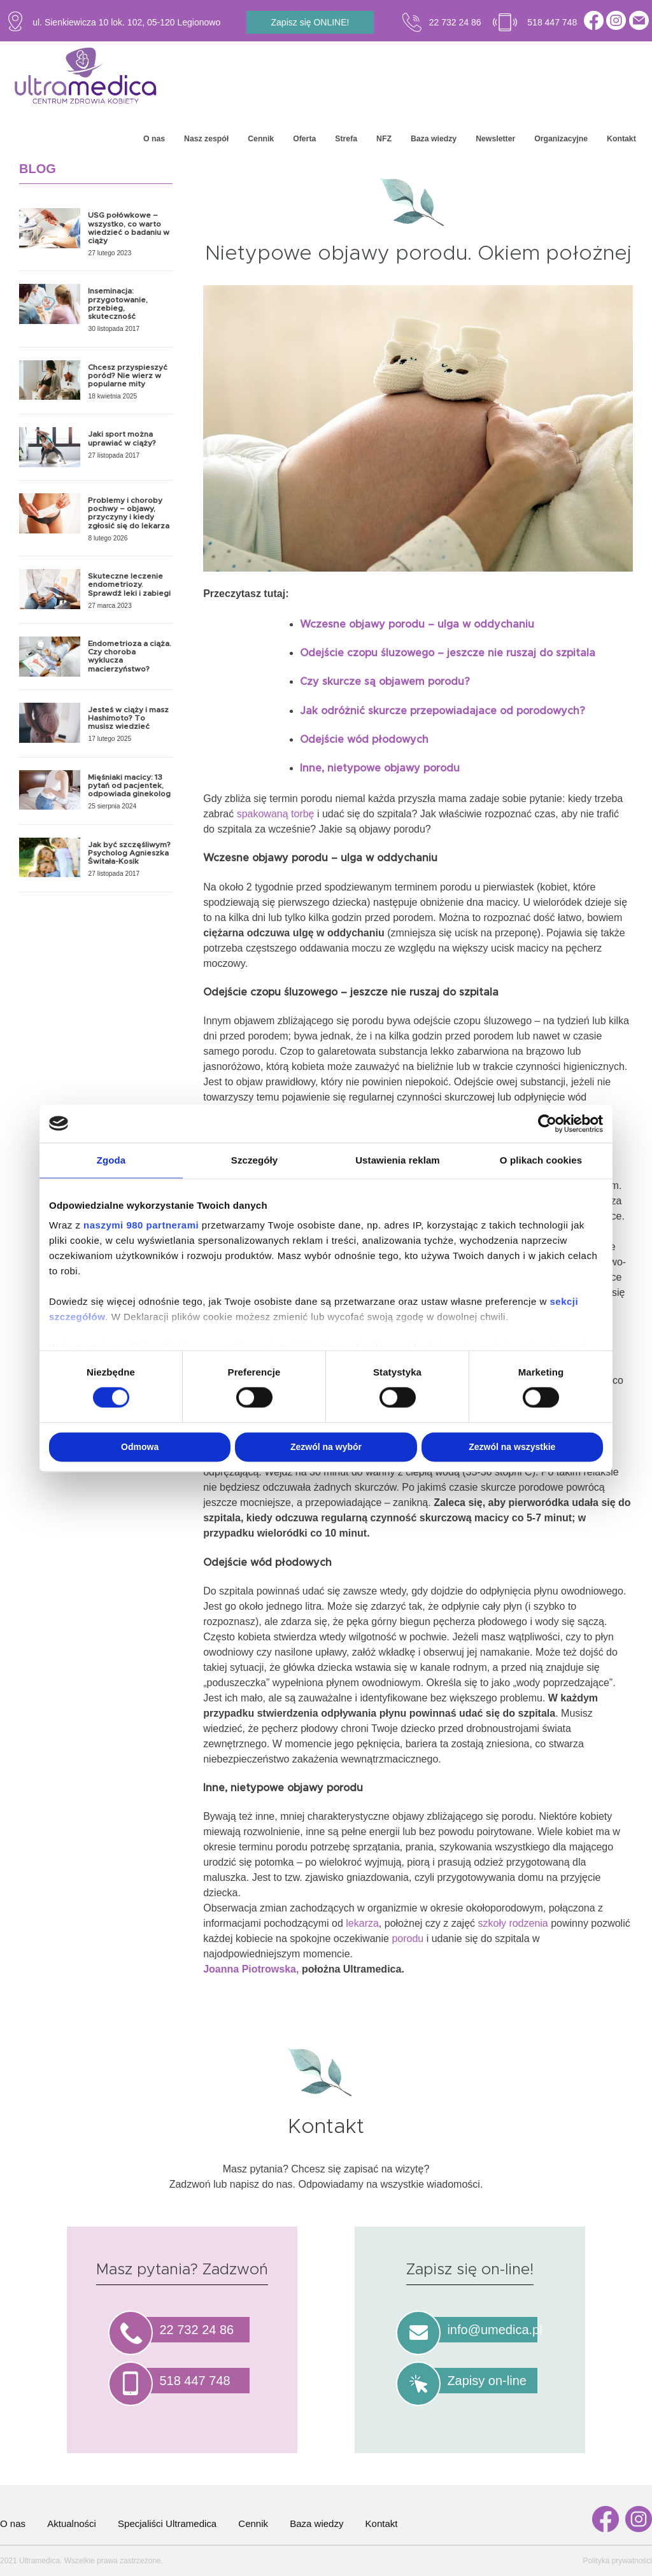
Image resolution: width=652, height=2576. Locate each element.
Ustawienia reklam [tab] (397, 1160)
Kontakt (621, 138)
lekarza (362, 1923)
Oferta (304, 138)
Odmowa (140, 1447)
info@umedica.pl (494, 2330)
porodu (407, 1938)
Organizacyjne (561, 138)
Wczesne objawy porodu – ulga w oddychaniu (417, 624)
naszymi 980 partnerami (141, 1225)
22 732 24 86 (455, 22)
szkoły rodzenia (514, 1923)
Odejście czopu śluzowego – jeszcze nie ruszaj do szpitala (447, 653)
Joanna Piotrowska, (252, 1969)
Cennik (261, 138)
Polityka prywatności (617, 2560)
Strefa (346, 138)
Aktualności (71, 2523)
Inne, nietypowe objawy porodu (380, 768)
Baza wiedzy (434, 138)
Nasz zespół (206, 138)
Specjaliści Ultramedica (167, 2523)
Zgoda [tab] (111, 1160)
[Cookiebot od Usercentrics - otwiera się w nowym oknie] (547, 1123)
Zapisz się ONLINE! (310, 22)
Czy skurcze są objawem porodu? (385, 682)
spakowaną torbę (276, 813)
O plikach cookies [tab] (541, 1160)
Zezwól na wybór (326, 1447)
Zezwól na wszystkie (512, 1447)
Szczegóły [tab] (254, 1160)
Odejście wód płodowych (364, 740)
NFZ (384, 138)
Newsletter (495, 138)
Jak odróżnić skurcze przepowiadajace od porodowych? (442, 711)
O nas (154, 138)
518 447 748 (552, 22)
